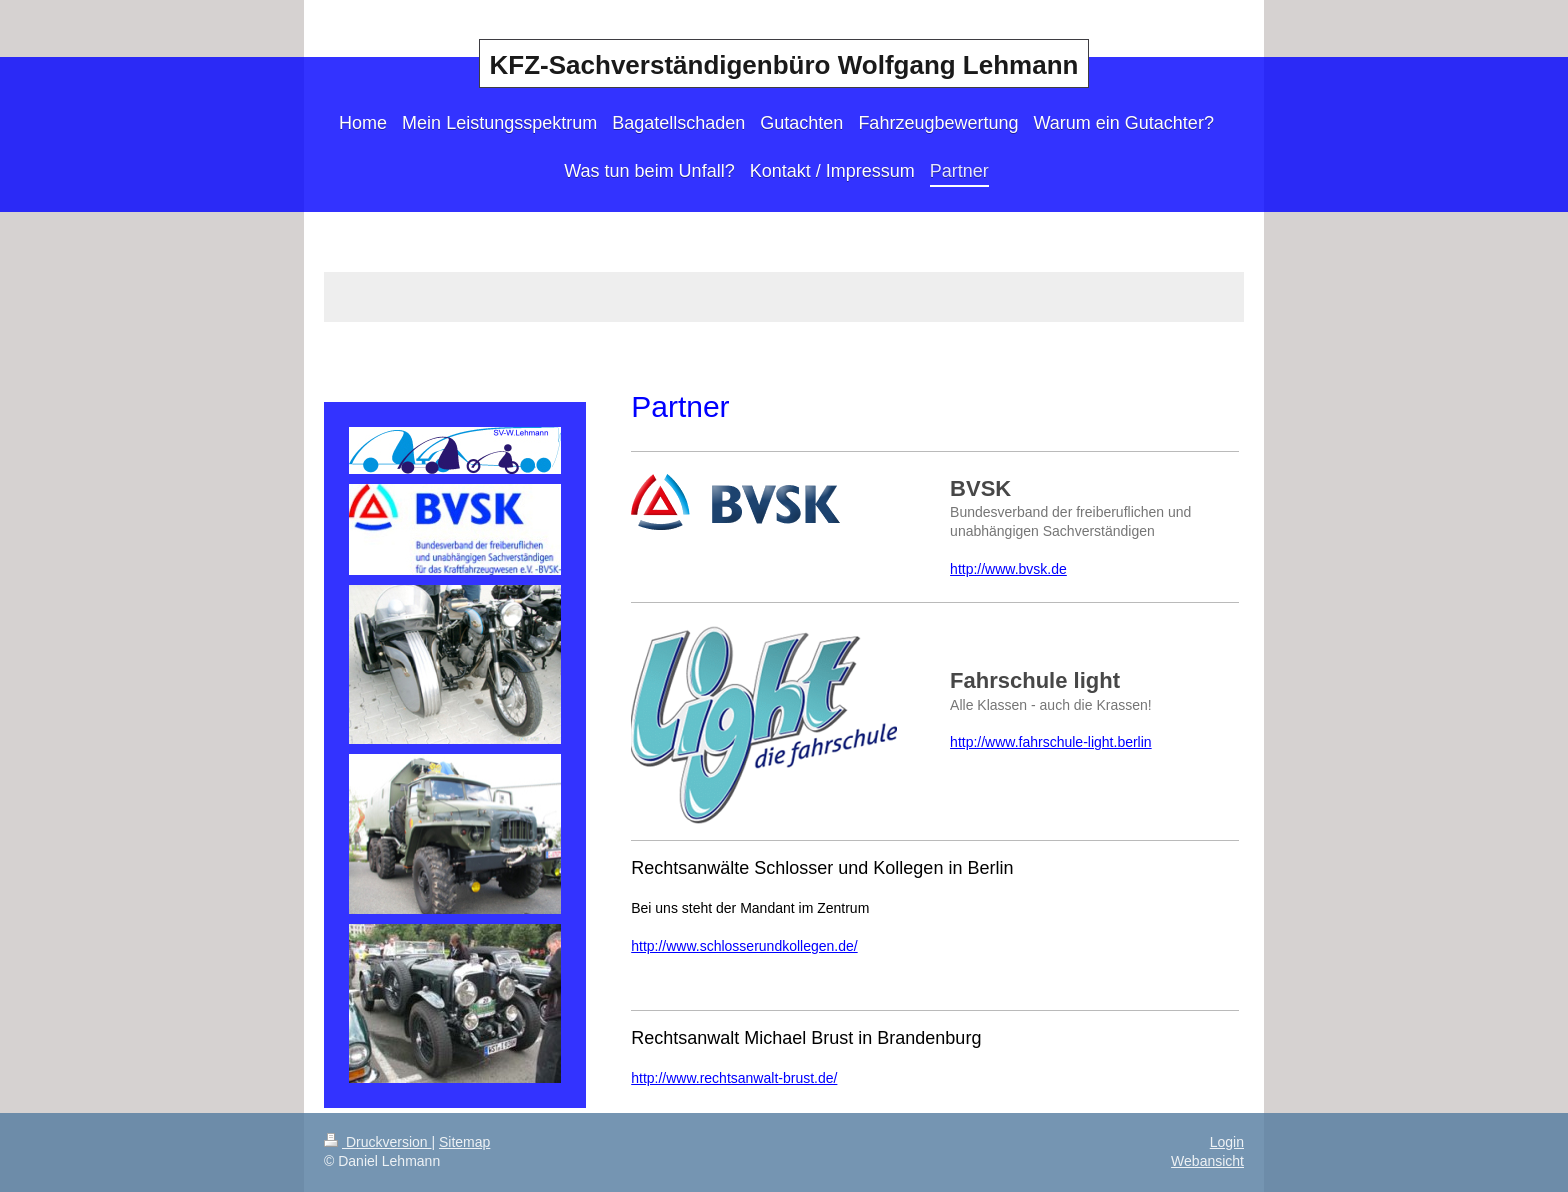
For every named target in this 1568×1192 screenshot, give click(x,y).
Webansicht (1207, 1161)
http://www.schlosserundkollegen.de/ (744, 946)
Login (1227, 1142)
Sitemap (464, 1142)
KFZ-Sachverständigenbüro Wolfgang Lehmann (784, 65)
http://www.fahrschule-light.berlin (1051, 742)
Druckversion (377, 1142)
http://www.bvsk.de (1008, 569)
